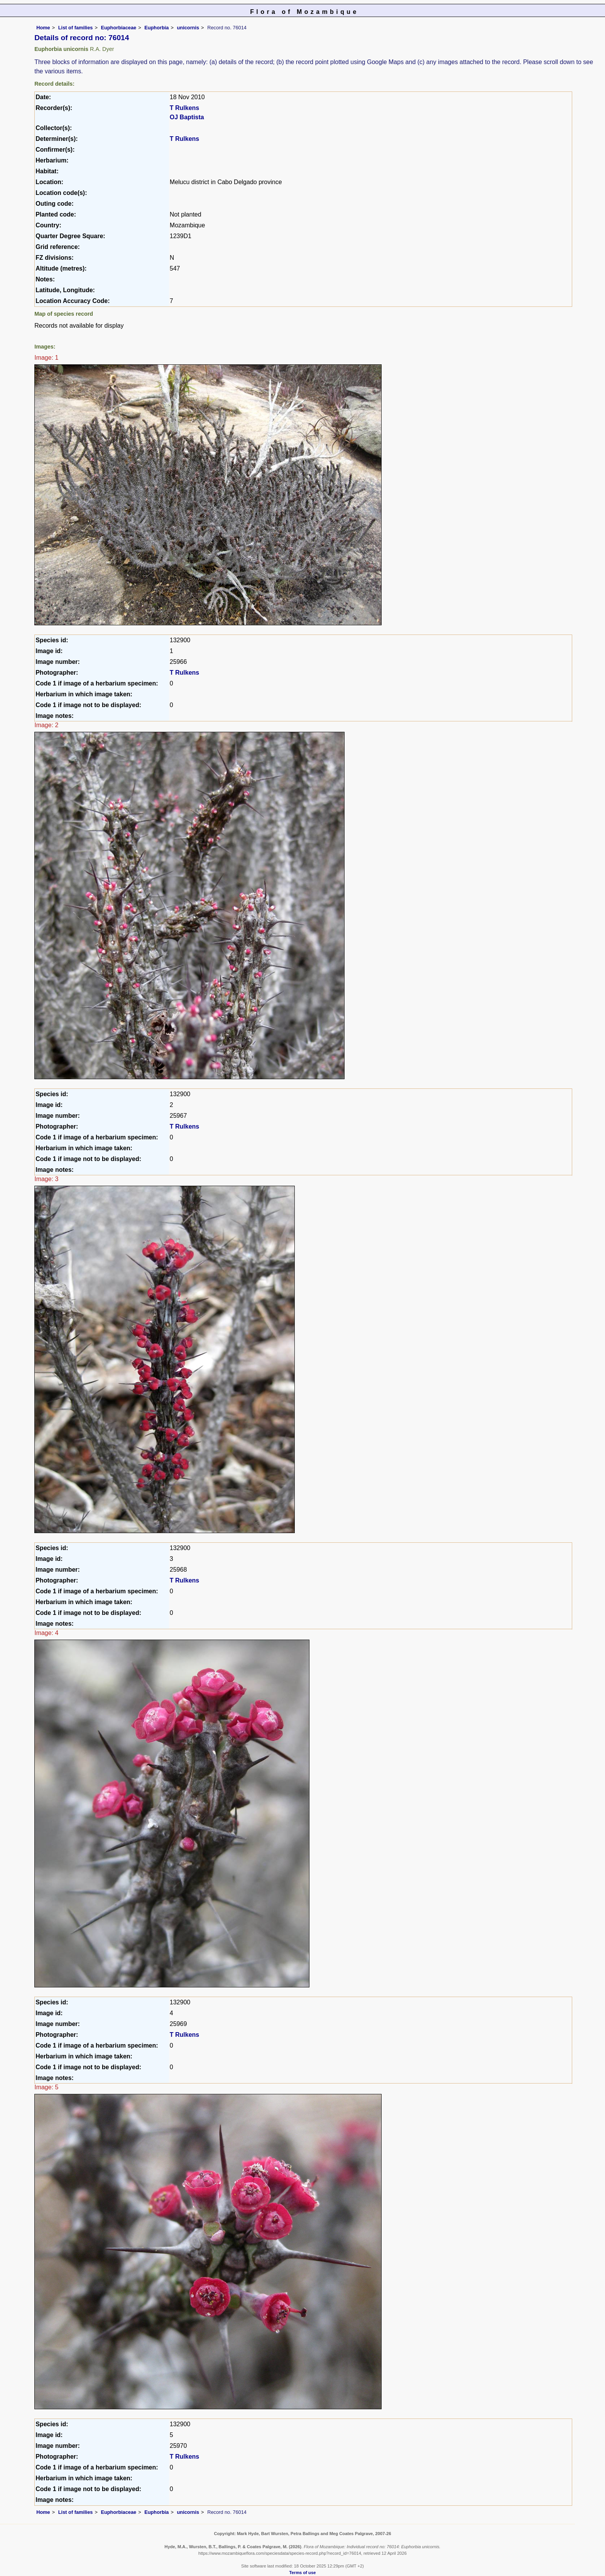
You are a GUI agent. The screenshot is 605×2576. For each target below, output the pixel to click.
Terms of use (302, 2572)
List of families (75, 27)
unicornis (188, 27)
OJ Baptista (187, 117)
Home (43, 27)
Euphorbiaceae (118, 27)
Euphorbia (156, 27)
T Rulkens (184, 108)
